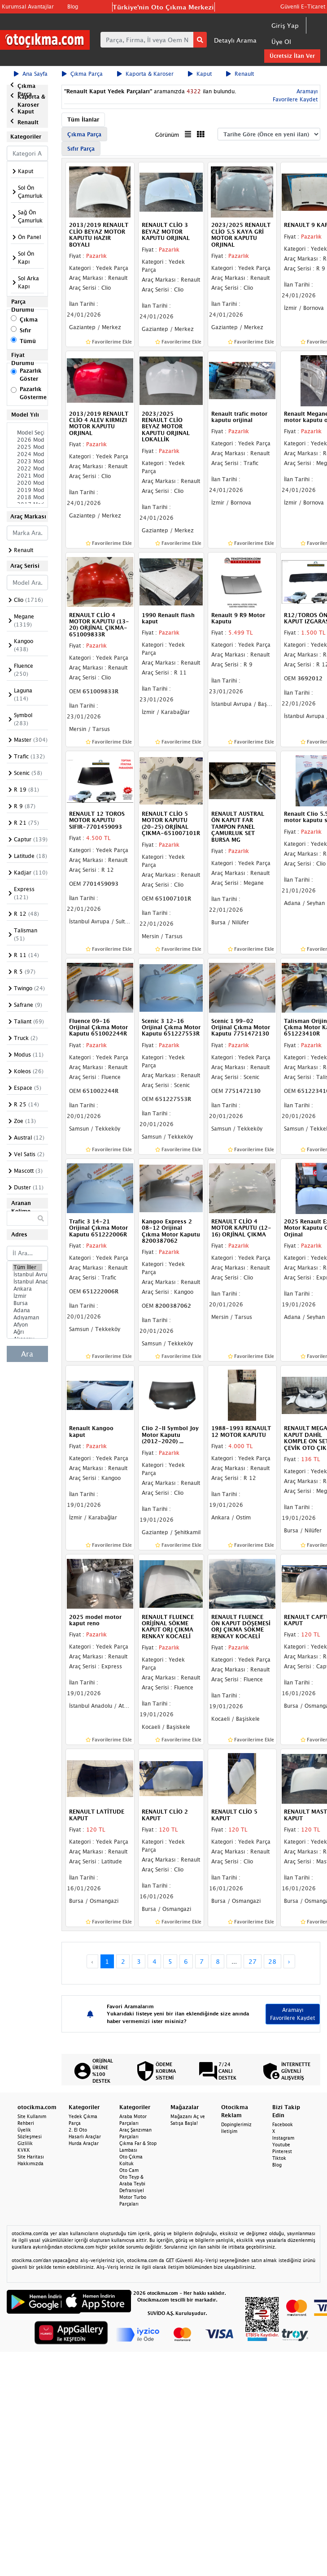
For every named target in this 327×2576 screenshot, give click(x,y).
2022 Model (27, 468)
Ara (27, 1354)
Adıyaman (27, 1317)
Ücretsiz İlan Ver (292, 55)
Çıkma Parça (82, 73)
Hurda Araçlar (84, 2143)
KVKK (23, 2150)
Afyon (27, 1324)
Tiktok (279, 2158)
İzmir (27, 1296)
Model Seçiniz (27, 432)
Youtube (281, 2144)
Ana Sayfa (31, 73)
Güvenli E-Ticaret (302, 6)
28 (272, 1961)
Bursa (27, 1303)
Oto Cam (129, 2170)
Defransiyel (131, 2190)
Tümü (28, 341)
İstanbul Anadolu (27, 1281)
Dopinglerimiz (236, 2124)
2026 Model (27, 440)
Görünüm (167, 134)
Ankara (27, 1288)
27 (253, 1961)
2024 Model (27, 454)
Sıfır (25, 330)
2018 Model (27, 497)
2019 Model (27, 490)
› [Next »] (289, 1961)
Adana (27, 1310)
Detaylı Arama (235, 40)
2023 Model (27, 461)
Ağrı (27, 1332)
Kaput (200, 73)
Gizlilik (25, 2143)
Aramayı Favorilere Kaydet (292, 2013)
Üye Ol (281, 41)
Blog (72, 6)
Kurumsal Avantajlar (28, 6)
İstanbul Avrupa (27, 1274)
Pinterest (282, 2151)
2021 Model (27, 475)
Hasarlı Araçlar (85, 2136)
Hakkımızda (30, 2163)
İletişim (229, 2131)
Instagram (283, 2138)
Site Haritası (30, 2156)
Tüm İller (27, 1267)
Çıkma (29, 319)
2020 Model (27, 483)
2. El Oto (78, 2129)
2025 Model (27, 447)
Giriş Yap (285, 25)
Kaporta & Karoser (145, 73)
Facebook (282, 2124)
